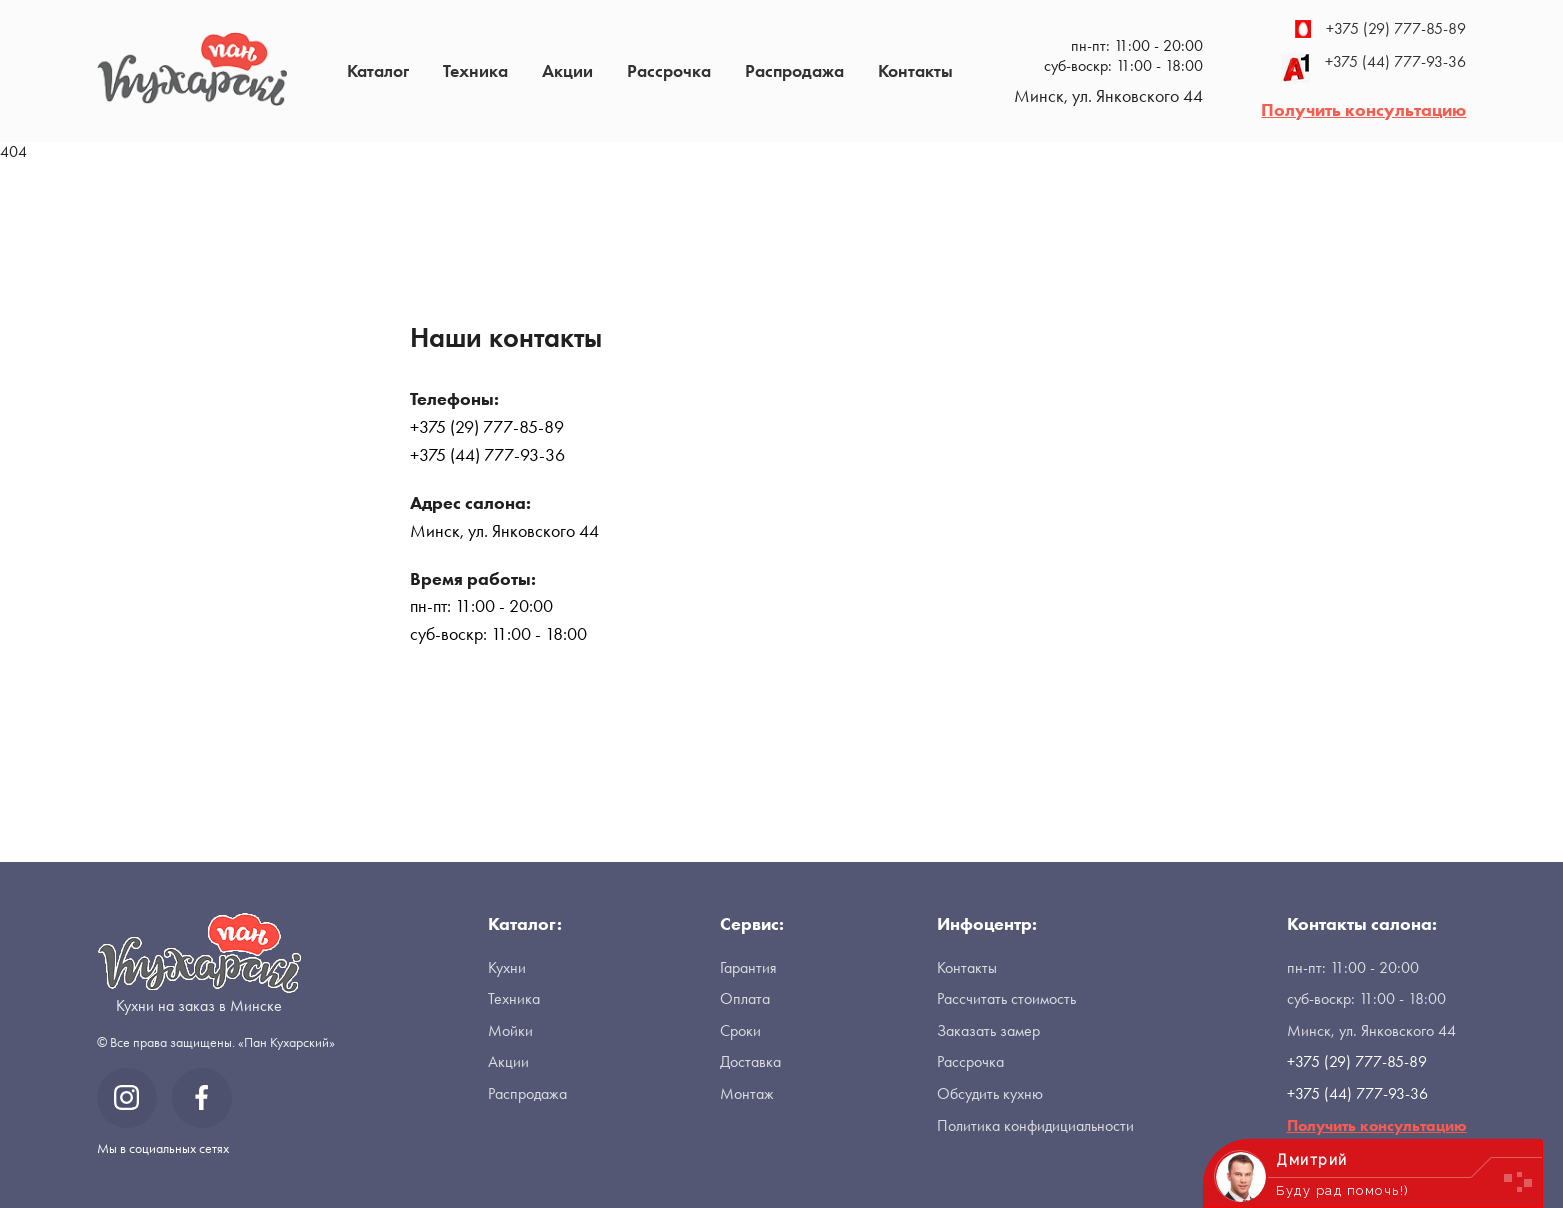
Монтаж (747, 1093)
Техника (475, 70)
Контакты (915, 70)
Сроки (740, 1030)
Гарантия (748, 967)
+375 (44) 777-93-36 (1373, 68)
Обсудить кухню (990, 1093)
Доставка (750, 1061)
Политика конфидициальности (1035, 1125)
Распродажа (794, 70)
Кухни (507, 967)
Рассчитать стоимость (1006, 998)
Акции (567, 70)
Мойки (510, 1030)
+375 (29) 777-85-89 (1380, 29)
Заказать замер (988, 1030)
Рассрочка (669, 70)
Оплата (745, 998)
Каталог (378, 70)
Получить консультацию (1363, 109)
